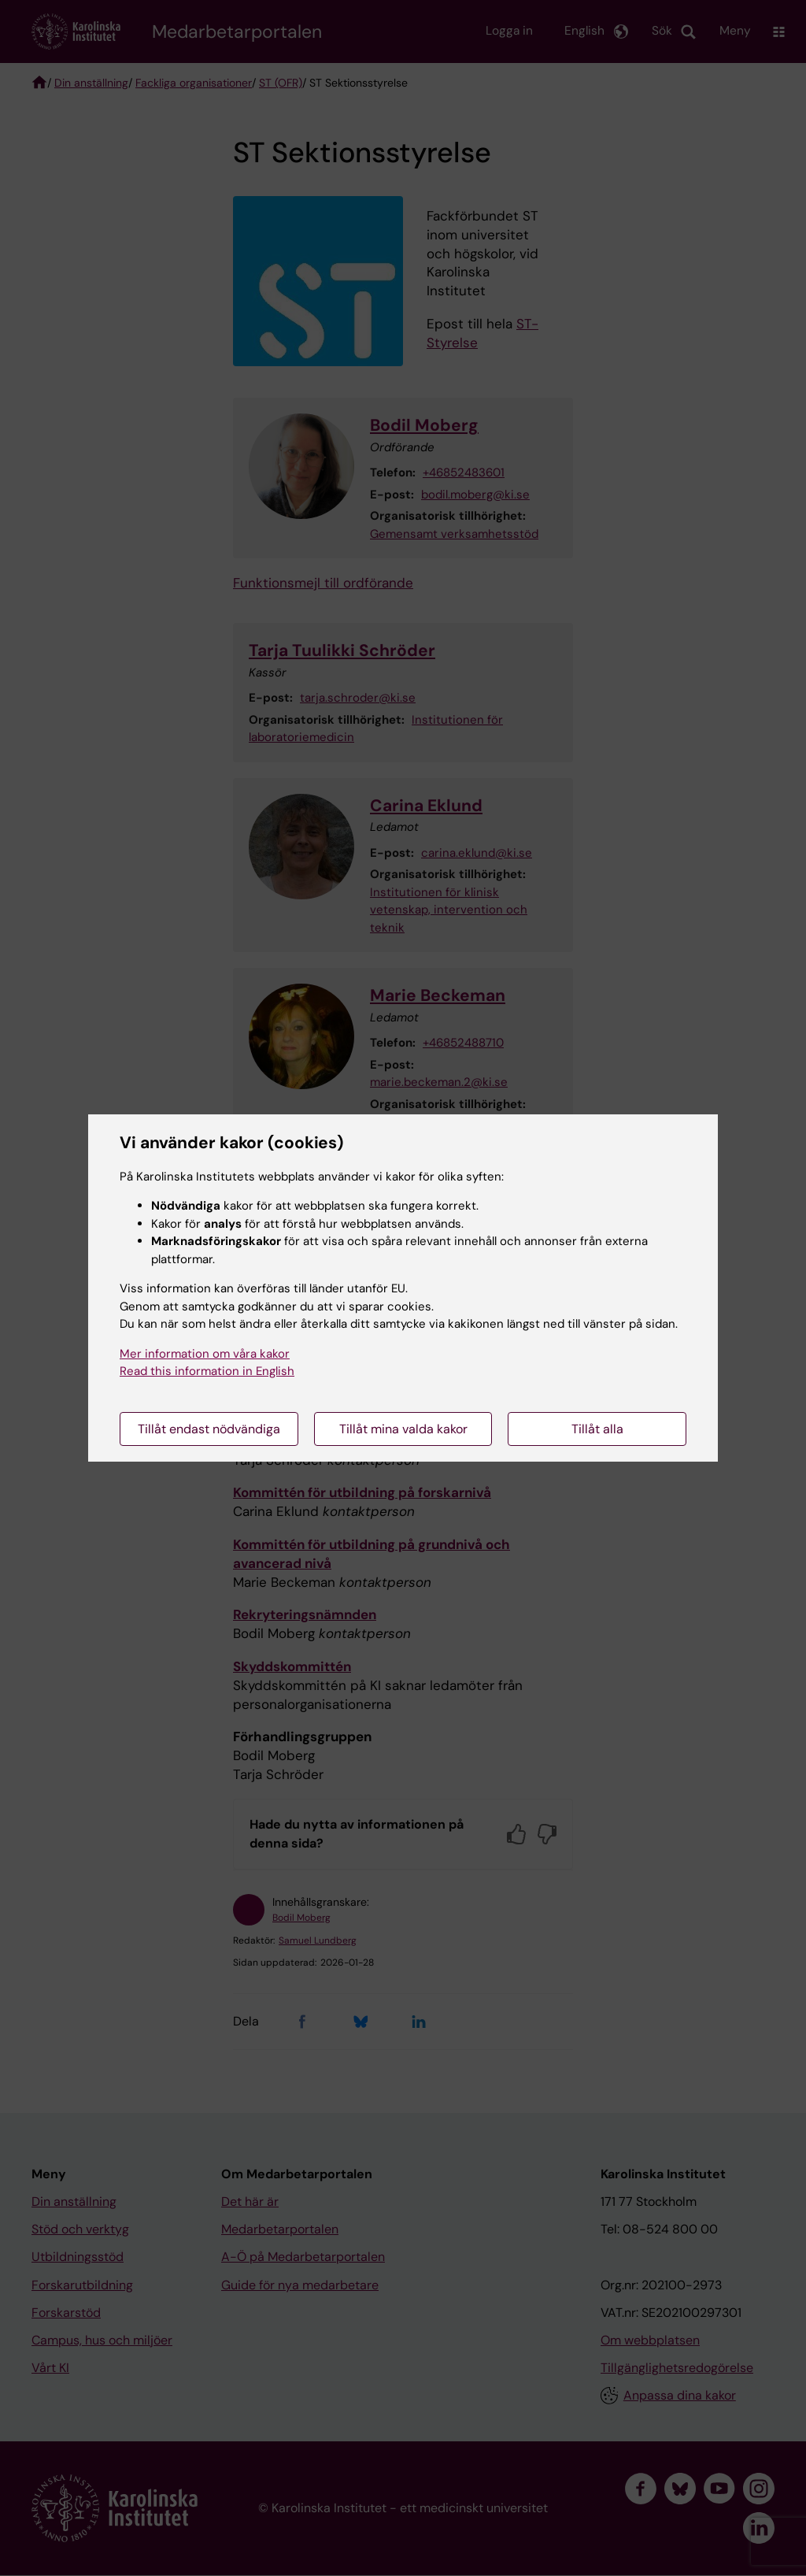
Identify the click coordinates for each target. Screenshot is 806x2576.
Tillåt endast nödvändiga (209, 1429)
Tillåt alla (597, 1429)
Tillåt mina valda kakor (403, 1429)
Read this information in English (207, 1371)
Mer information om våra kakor (205, 1354)
